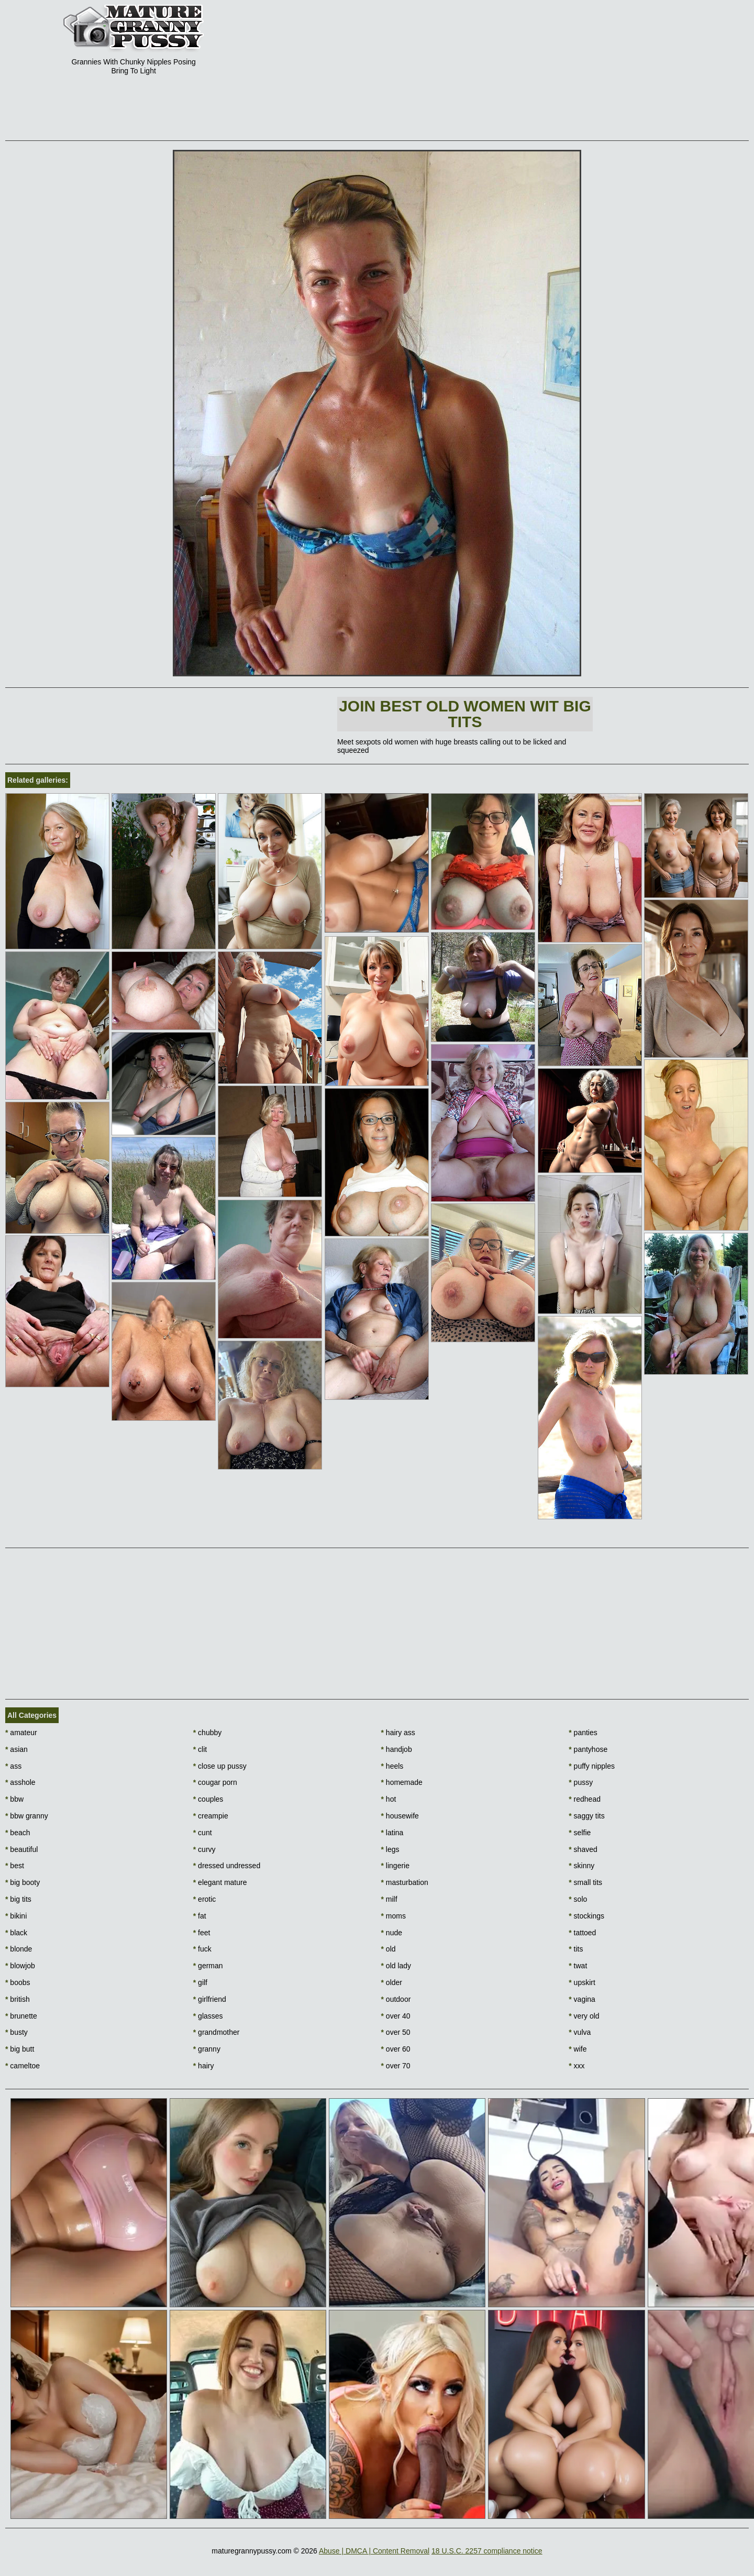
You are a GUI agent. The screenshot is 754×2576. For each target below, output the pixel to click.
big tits (18, 1899)
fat (199, 1916)
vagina (582, 1999)
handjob (396, 1749)
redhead (585, 1799)
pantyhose (588, 1749)
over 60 (396, 2049)
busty (16, 2032)
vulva (580, 2032)
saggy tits (586, 1816)
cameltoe (22, 2066)
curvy (204, 1849)
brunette (21, 2016)
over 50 (396, 2032)
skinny (581, 1865)
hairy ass (398, 1732)
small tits (585, 1882)
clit (200, 1749)
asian (16, 1749)
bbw (14, 1799)
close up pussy (220, 1766)
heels (392, 1766)
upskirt (582, 1982)
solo (578, 1899)
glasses (208, 2016)
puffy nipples (592, 1766)
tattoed (582, 1932)
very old (584, 2016)
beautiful (21, 1849)
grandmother (216, 2032)
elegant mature (220, 1882)
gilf (200, 1982)
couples (208, 1799)
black (16, 1932)
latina (392, 1832)
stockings (586, 1916)
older (391, 1982)
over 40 (396, 2016)
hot (388, 1799)
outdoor (396, 1999)
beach (17, 1832)
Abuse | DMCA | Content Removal (374, 2551)
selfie (580, 1832)
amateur (21, 1732)
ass (13, 1766)
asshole (20, 1782)
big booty (22, 1882)
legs (390, 1849)
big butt (19, 2049)
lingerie (395, 1865)
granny (206, 2049)
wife (577, 2049)
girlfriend (209, 1999)
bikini (16, 1916)
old (388, 1949)
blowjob (20, 1965)
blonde (18, 1949)
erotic (204, 1899)
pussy (581, 1782)
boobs (17, 1982)
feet (201, 1932)
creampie (210, 1816)
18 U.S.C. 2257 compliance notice (486, 2551)
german (208, 1965)
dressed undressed (226, 1865)
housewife (400, 1816)
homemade (402, 1782)
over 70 (396, 2066)
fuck (202, 1949)
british (17, 1999)
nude (392, 1932)
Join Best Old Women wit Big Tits (465, 713)
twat (578, 1965)
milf (389, 1899)
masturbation (404, 1882)
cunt (202, 1832)
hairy (203, 2066)
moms (393, 1916)
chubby (207, 1732)
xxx (576, 2066)
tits (576, 1949)
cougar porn (215, 1782)
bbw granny (26, 1816)
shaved (583, 1849)
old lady (396, 1965)
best (14, 1865)
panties (583, 1732)
